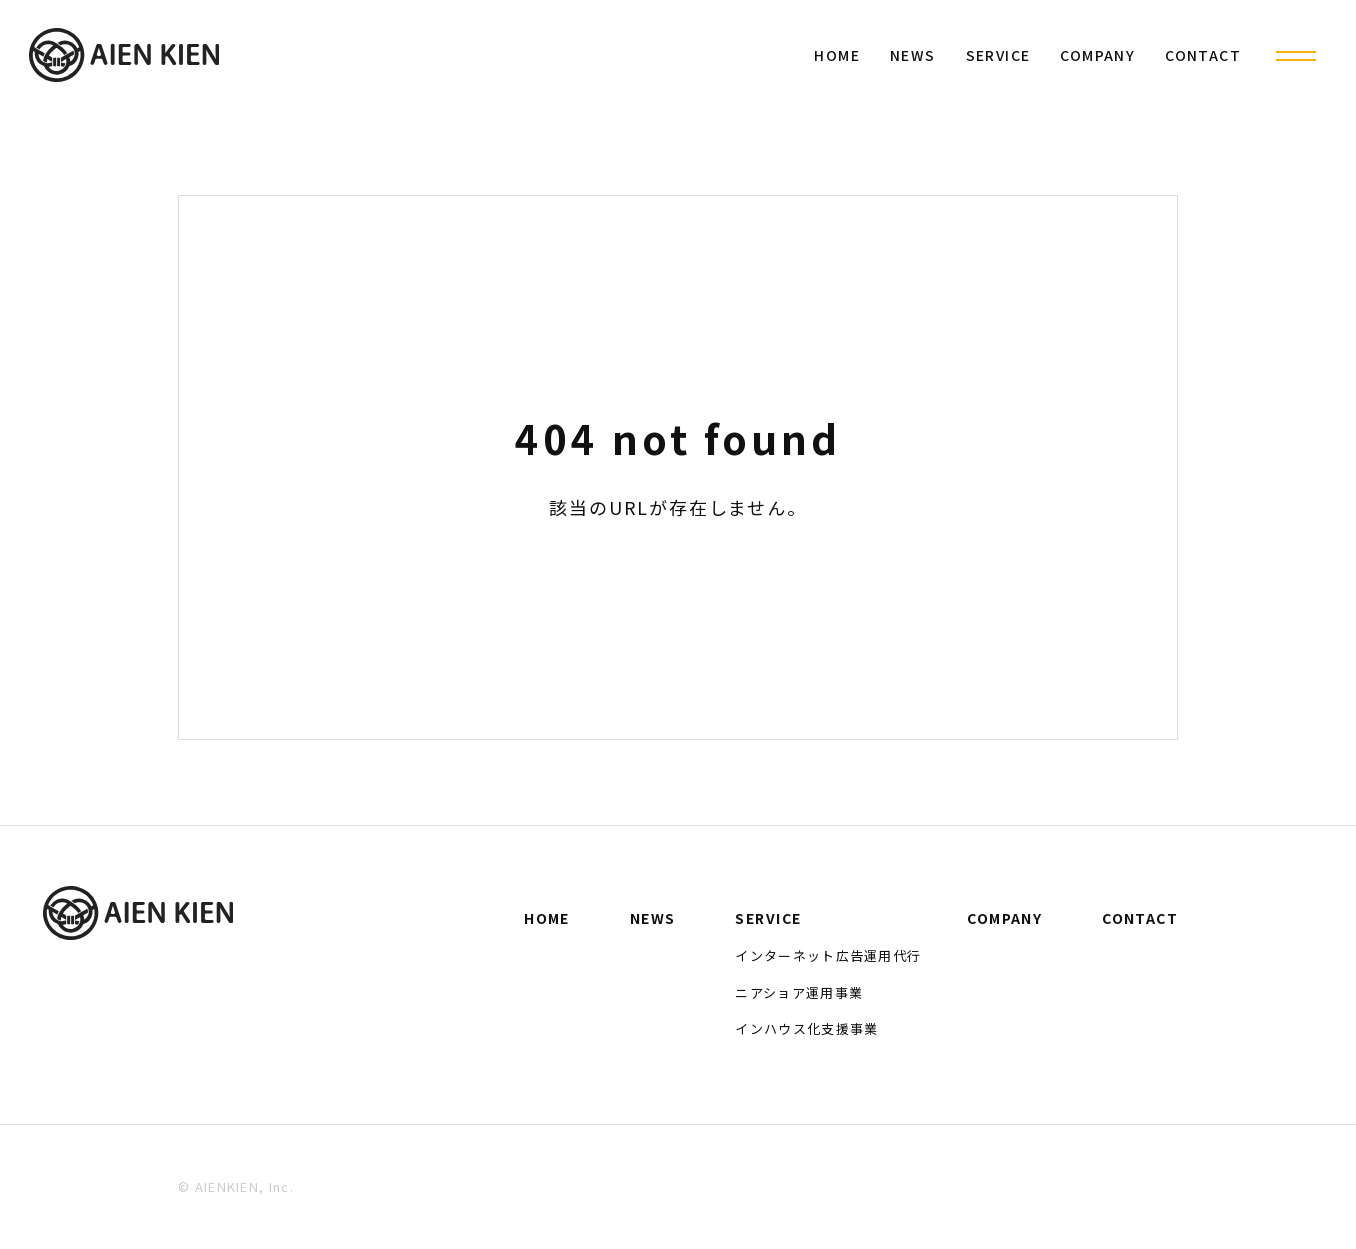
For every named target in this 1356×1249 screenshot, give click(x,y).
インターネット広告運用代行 (828, 955)
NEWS (913, 55)
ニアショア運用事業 (799, 992)
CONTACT (1203, 55)
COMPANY (1097, 55)
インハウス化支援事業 (806, 1028)
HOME (837, 55)
